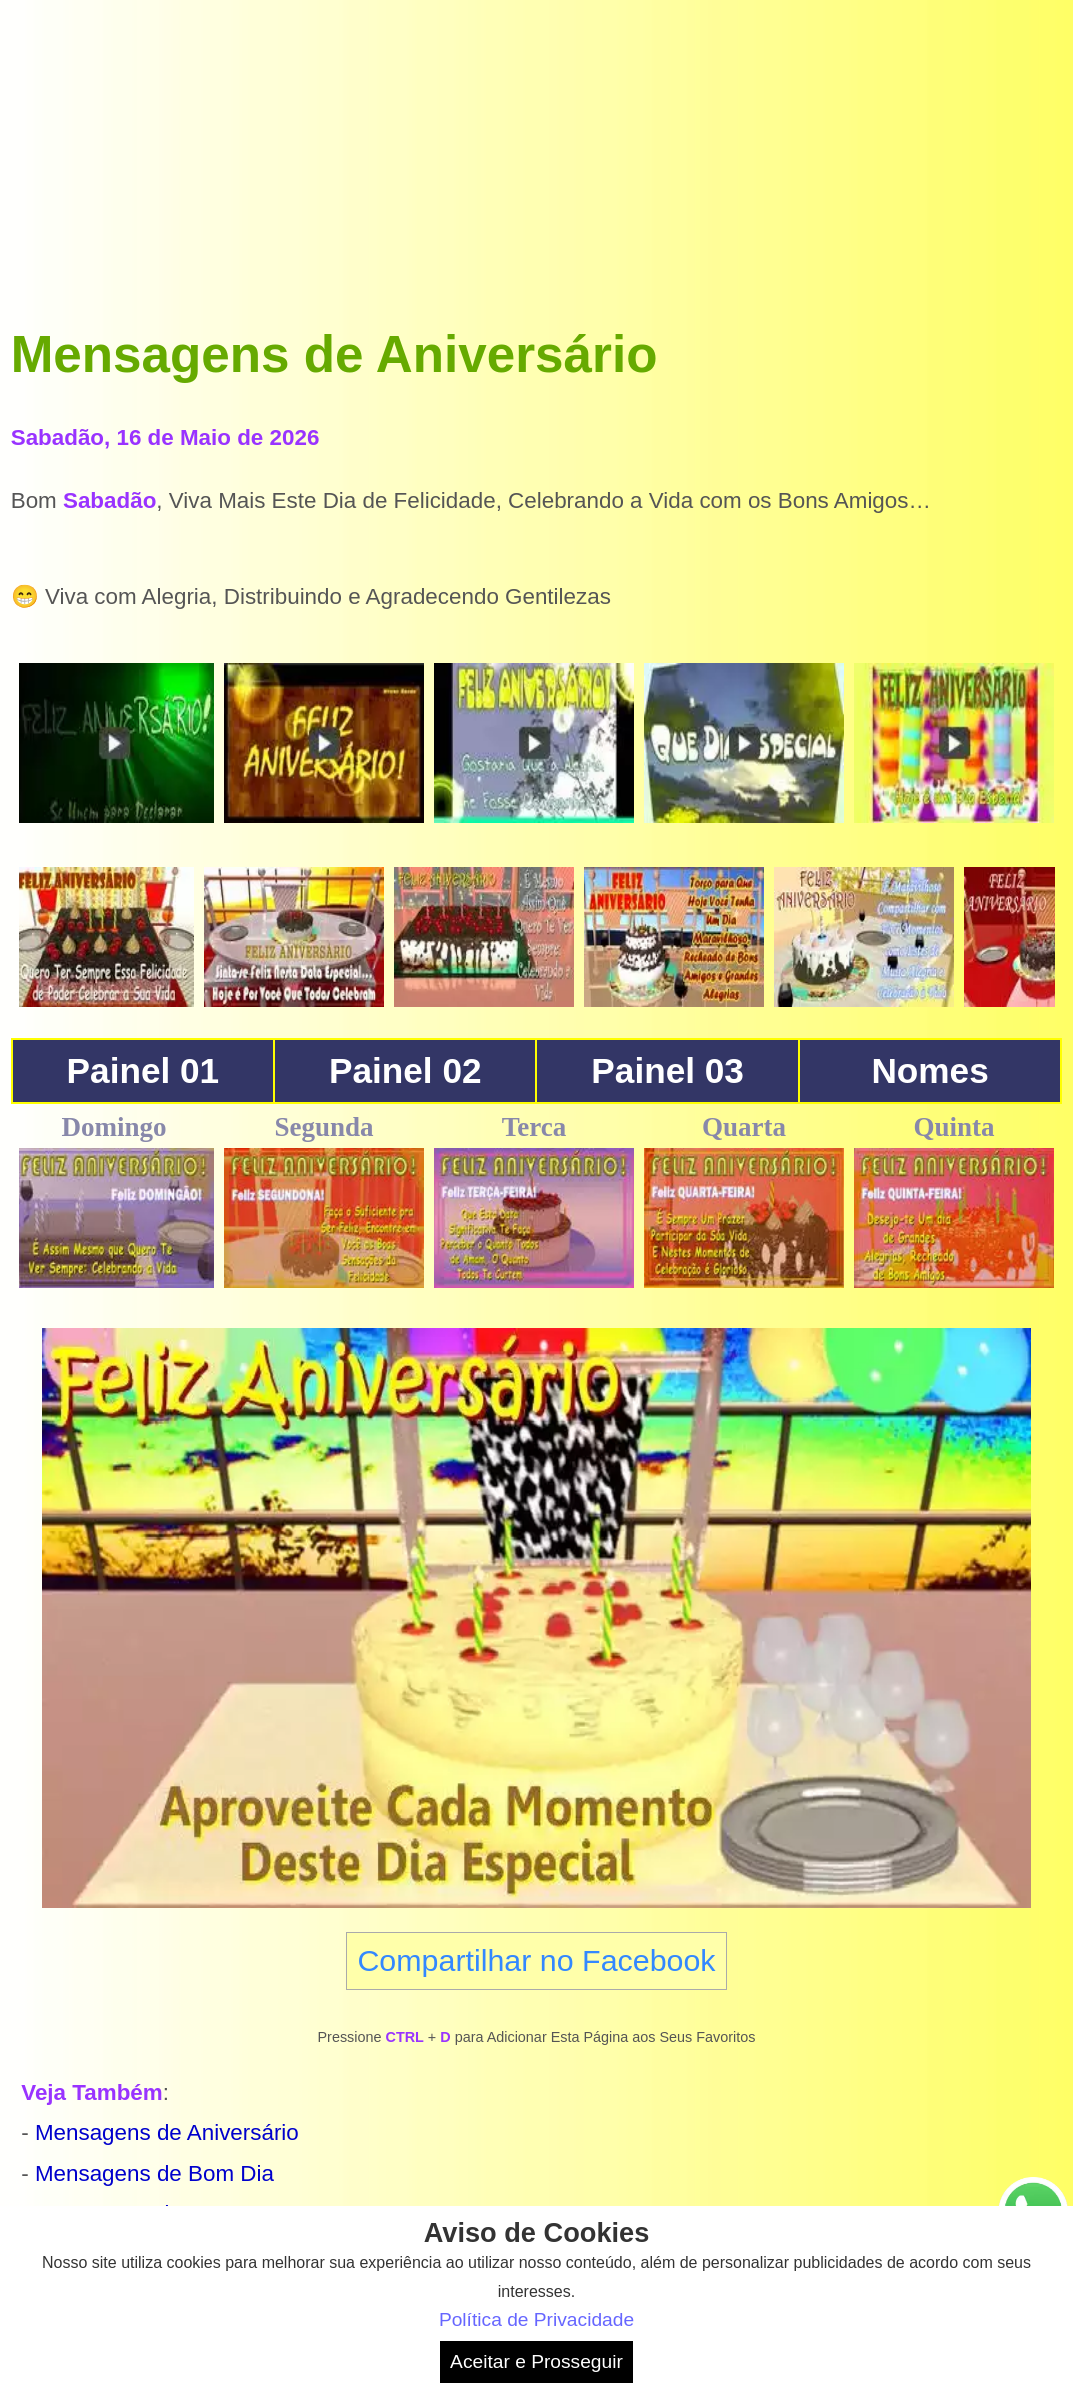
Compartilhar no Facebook (536, 1960)
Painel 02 (405, 1070)
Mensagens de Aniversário (167, 2132)
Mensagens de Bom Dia (154, 2173)
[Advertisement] (537, 151)
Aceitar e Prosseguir (536, 2361)
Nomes (929, 1070)
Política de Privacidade (536, 2319)
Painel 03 (667, 1070)
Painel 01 (143, 1070)
